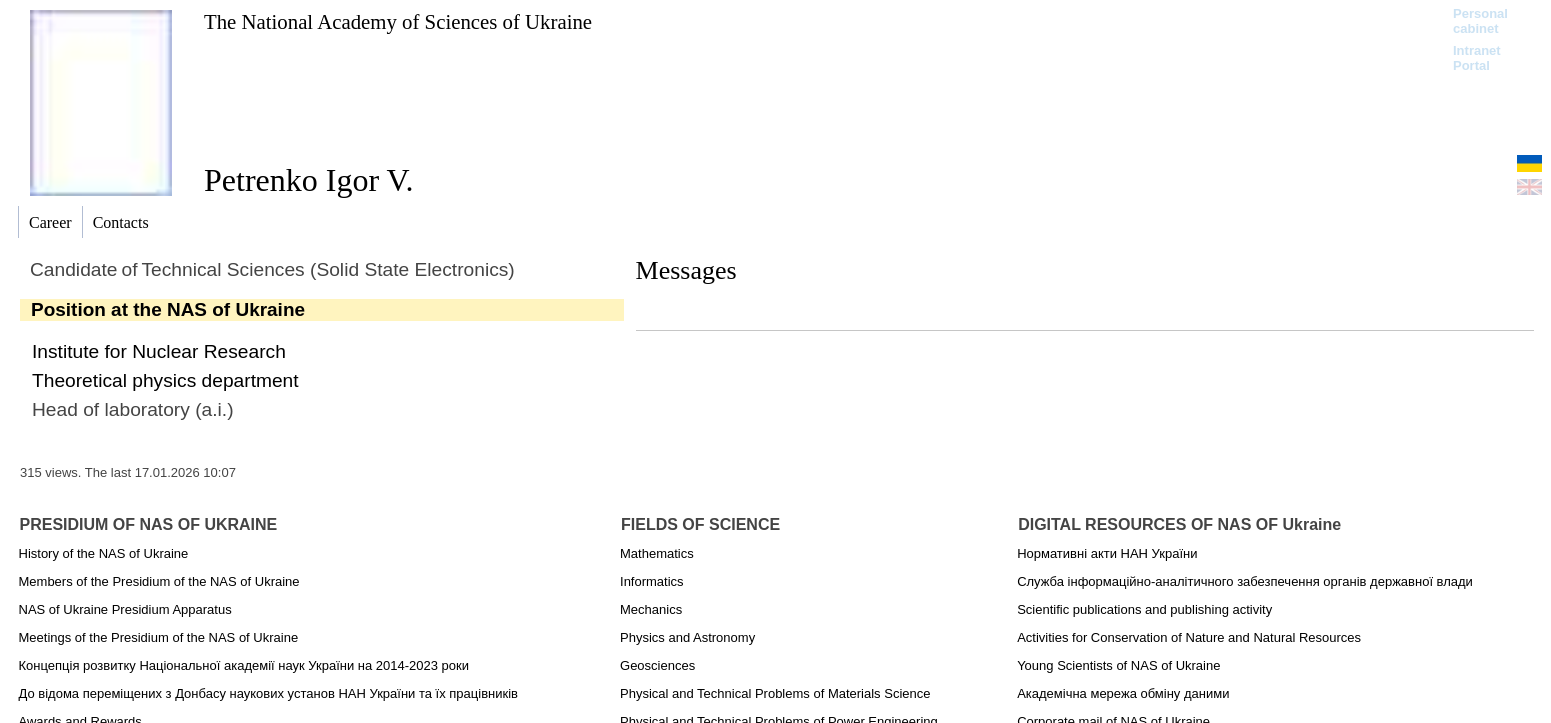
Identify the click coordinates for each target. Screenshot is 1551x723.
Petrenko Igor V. (308, 180)
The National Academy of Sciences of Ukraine (398, 21)
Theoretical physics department (165, 380)
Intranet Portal (1477, 58)
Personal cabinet (1480, 21)
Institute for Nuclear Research (159, 351)
